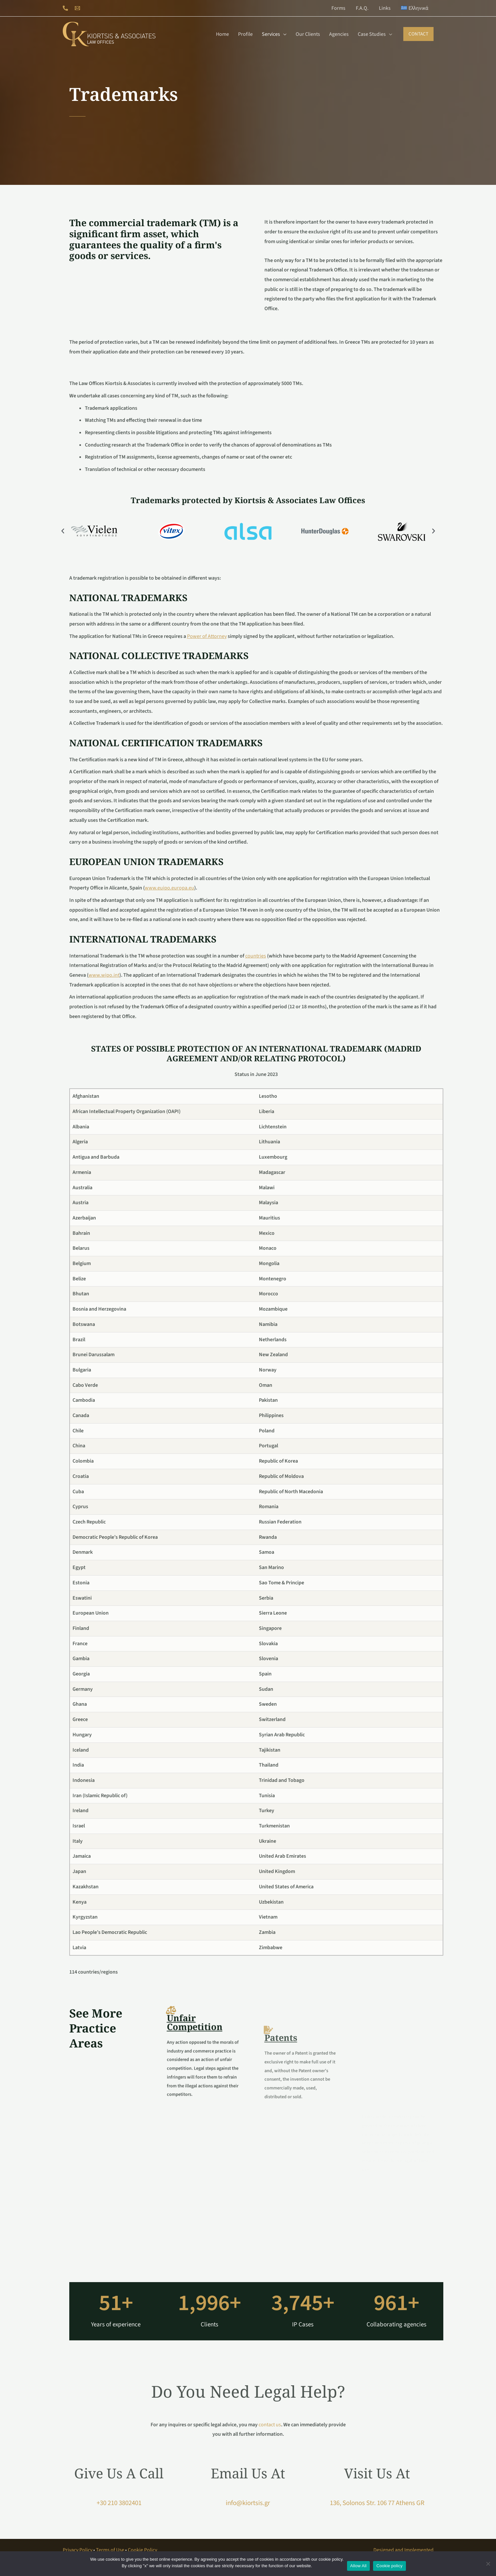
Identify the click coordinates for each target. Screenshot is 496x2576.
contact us (270, 2424)
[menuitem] (415, 8)
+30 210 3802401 (119, 2503)
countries (255, 955)
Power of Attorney (207, 636)
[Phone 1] (65, 8)
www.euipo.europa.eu (169, 887)
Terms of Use (110, 2550)
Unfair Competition (194, 2101)
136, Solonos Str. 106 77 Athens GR (377, 2503)
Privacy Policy (77, 2550)
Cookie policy (389, 2565)
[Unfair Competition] (171, 2089)
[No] (488, 2563)
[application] (283, 34)
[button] (418, 34)
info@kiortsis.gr (248, 2503)
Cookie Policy (142, 2550)
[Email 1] (77, 8)
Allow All (358, 2565)
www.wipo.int (103, 975)
